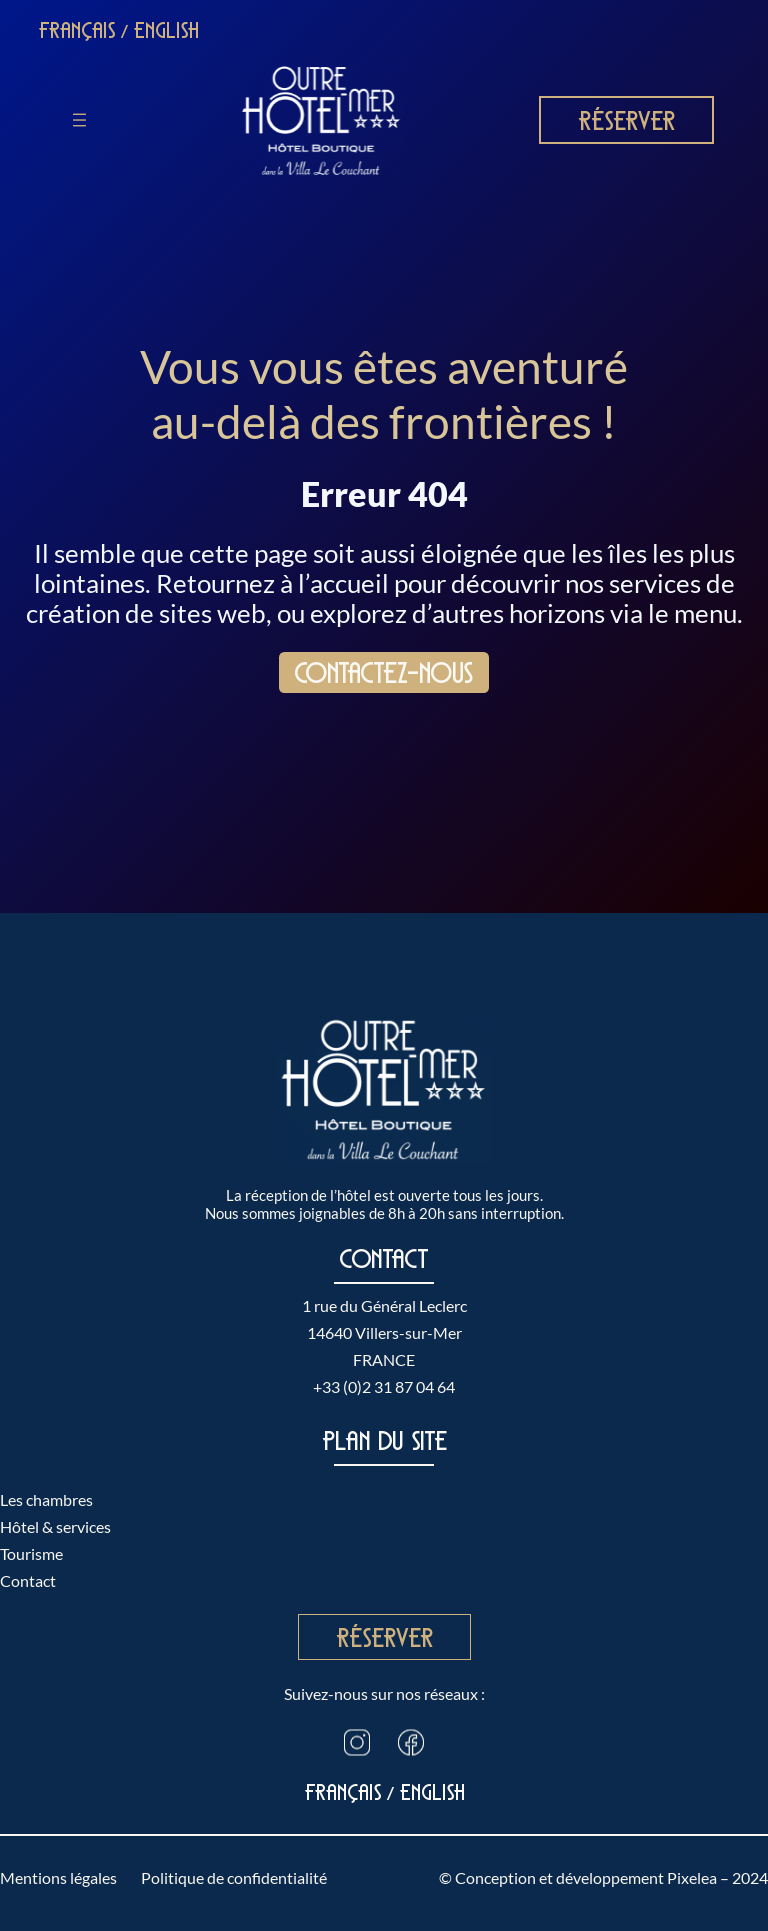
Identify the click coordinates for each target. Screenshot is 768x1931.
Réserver (626, 120)
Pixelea (692, 1877)
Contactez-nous (384, 673)
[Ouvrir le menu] (79, 120)
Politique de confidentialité (234, 1877)
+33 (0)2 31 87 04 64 (384, 1386)
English (166, 30)
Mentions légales (58, 1877)
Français (77, 30)
